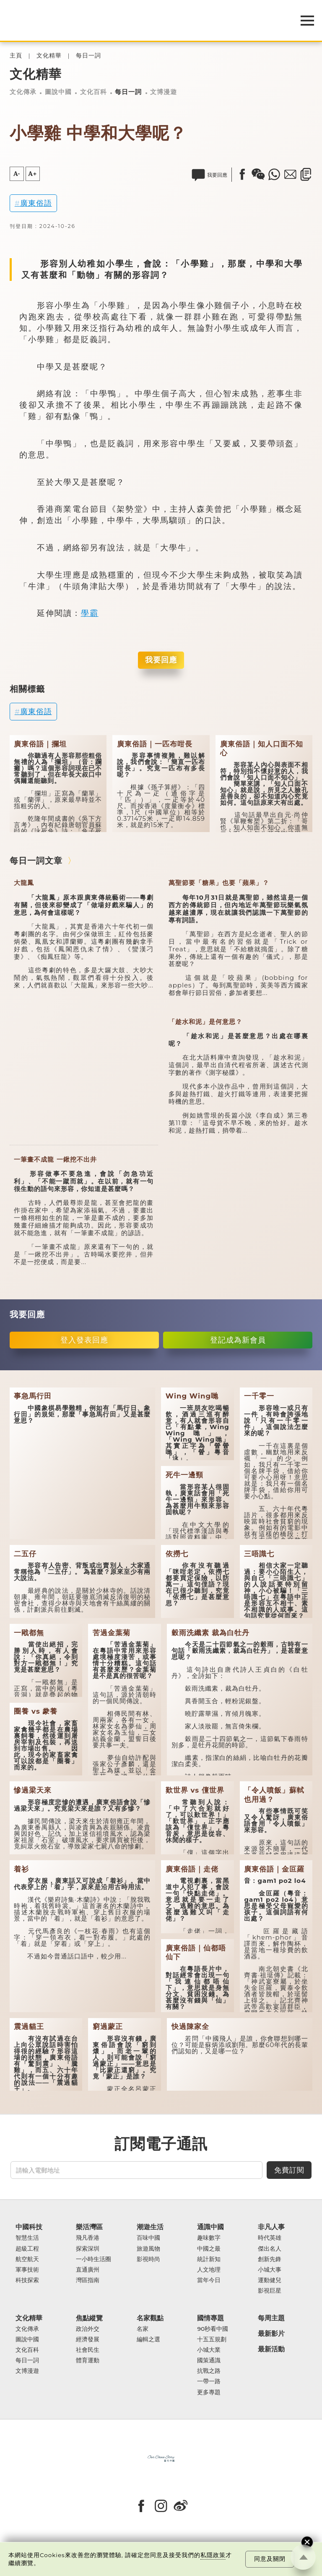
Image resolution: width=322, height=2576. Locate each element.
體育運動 (87, 2360)
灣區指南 (87, 2280)
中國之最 (209, 2249)
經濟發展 (87, 2339)
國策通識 (209, 2360)
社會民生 (87, 2350)
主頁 (16, 55)
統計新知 (209, 2259)
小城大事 (269, 2270)
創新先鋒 (269, 2259)
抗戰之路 (209, 2371)
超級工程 (27, 2249)
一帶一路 (209, 2381)
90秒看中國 (212, 2329)
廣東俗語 (36, 203)
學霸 (90, 613)
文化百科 (93, 92)
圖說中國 (58, 92)
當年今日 (209, 2280)
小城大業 (209, 2350)
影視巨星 (269, 2291)
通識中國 (210, 2226)
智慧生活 (27, 2238)
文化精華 (49, 55)
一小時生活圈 (93, 2259)
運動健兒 (269, 2280)
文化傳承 (23, 92)
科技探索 (27, 2280)
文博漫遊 (163, 92)
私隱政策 (213, 2555)
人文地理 (209, 2270)
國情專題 (210, 2318)
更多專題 (209, 2392)
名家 (142, 2329)
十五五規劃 (211, 2339)
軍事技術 (27, 2270)
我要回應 (161, 659)
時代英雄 (269, 2238)
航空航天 (27, 2259)
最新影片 (271, 2333)
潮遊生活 (150, 2226)
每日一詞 (88, 55)
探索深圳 (87, 2249)
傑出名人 (269, 2249)
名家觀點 (150, 2318)
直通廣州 (87, 2270)
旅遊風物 (148, 2249)
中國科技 (29, 2226)
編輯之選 (148, 2339)
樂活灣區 (89, 2226)
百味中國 (148, 2238)
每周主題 (271, 2318)
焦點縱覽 (89, 2318)
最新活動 (271, 2349)
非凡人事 (271, 2226)
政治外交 (87, 2329)
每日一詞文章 (36, 861)
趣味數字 (209, 2238)
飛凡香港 (87, 2238)
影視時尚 (148, 2259)
